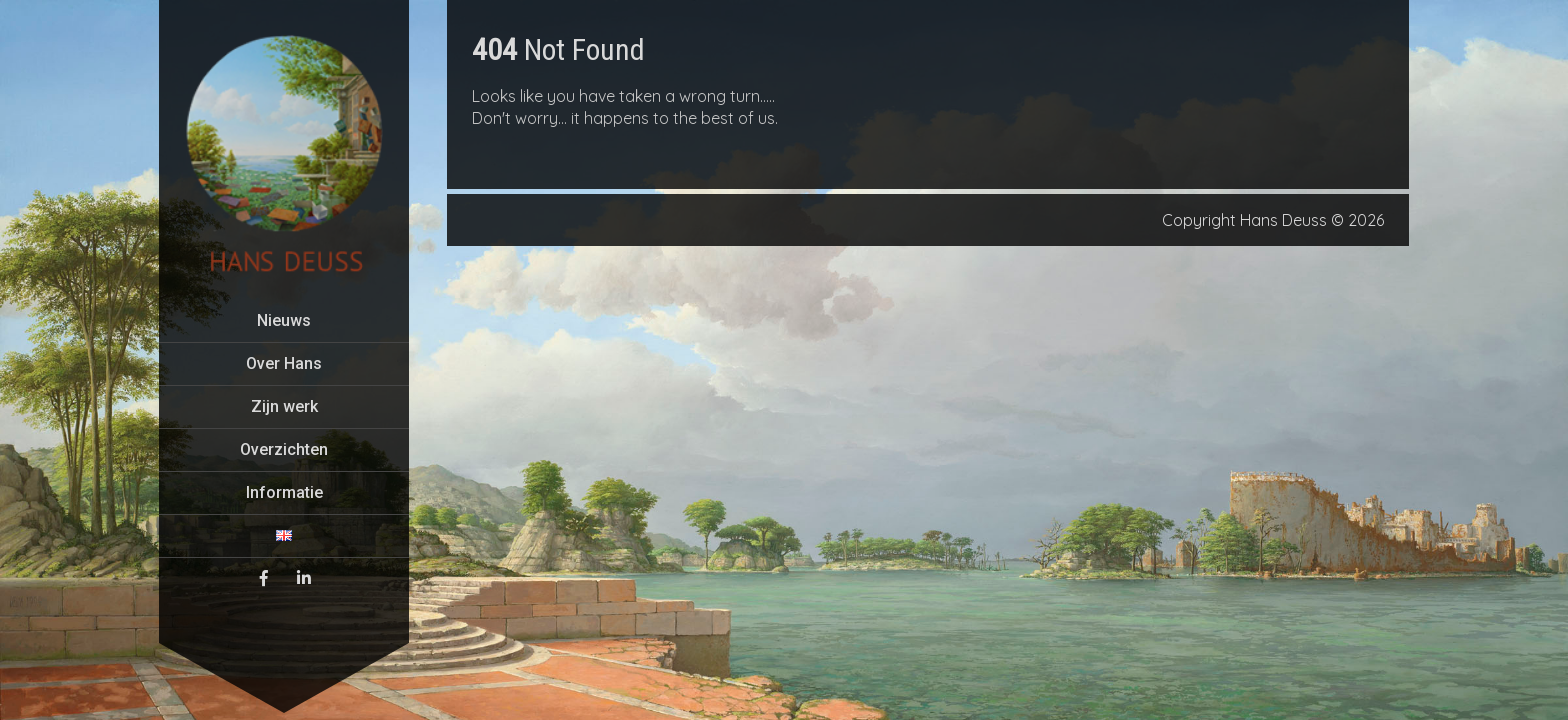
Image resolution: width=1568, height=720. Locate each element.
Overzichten (284, 449)
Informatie (284, 492)
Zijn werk (284, 406)
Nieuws (284, 320)
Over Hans (284, 363)
